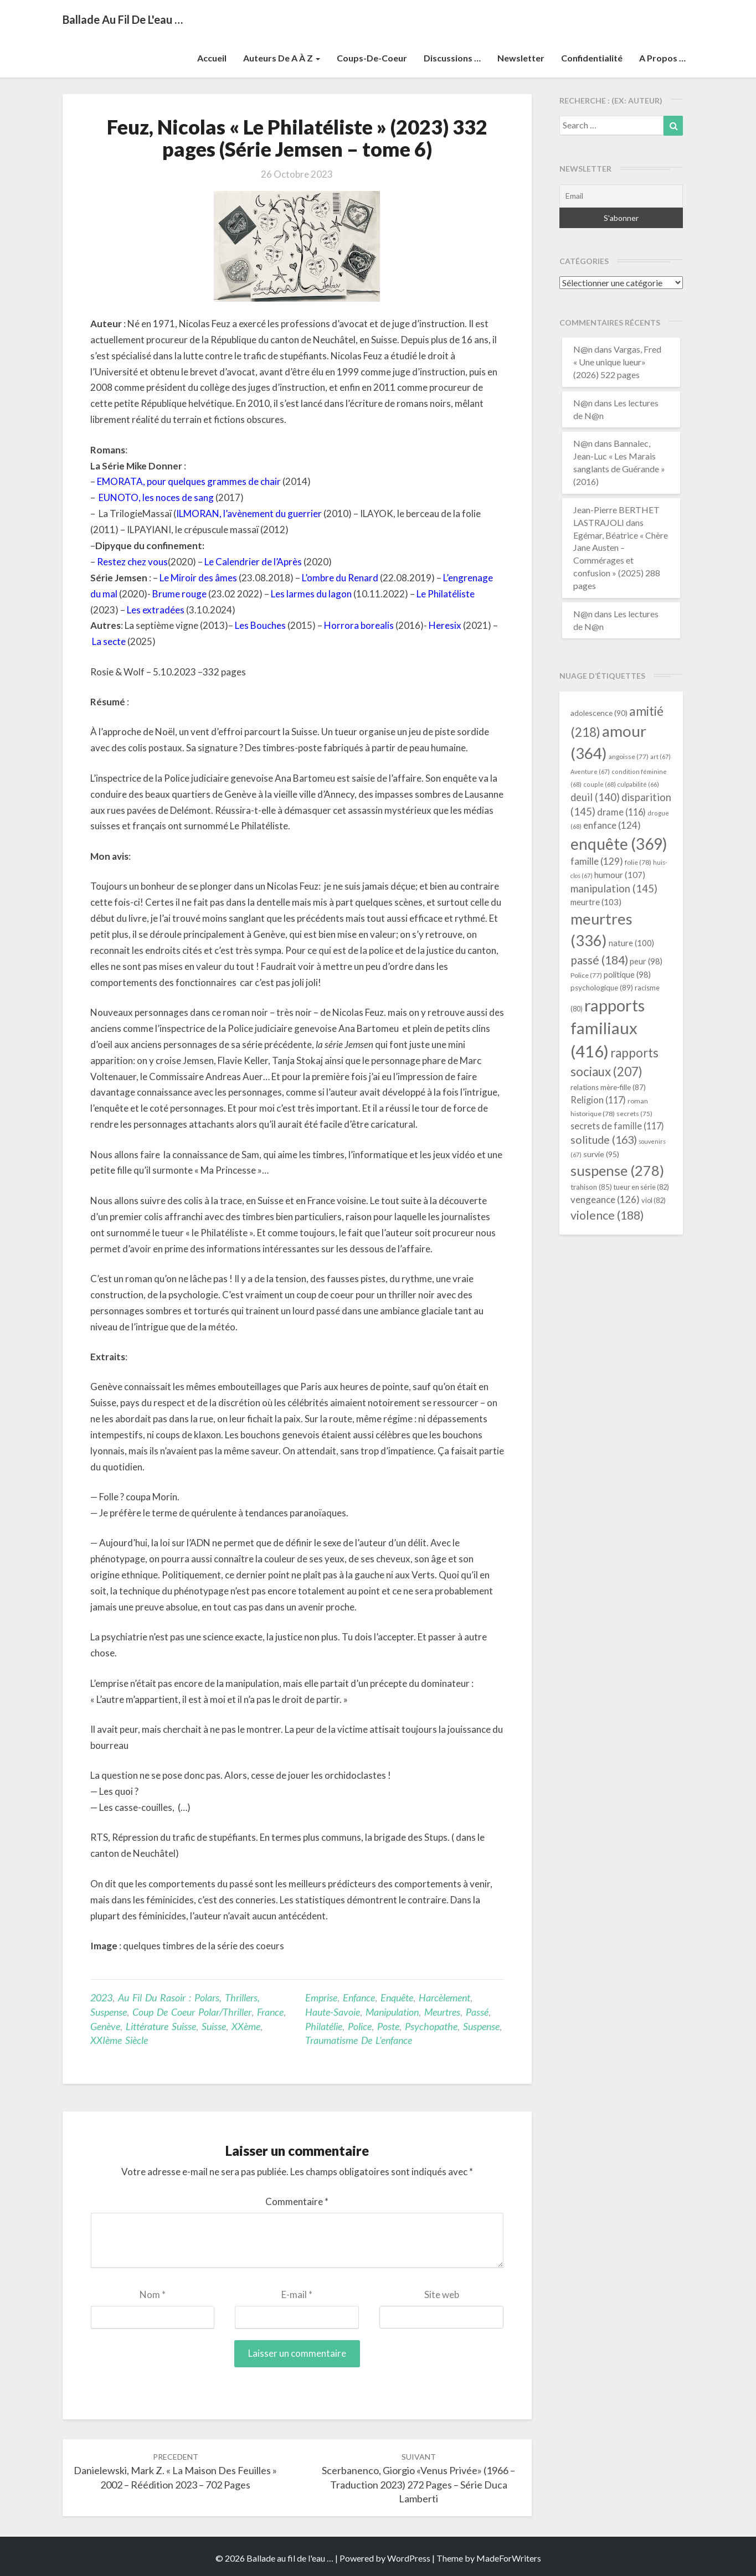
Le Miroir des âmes (198, 578)
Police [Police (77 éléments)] (586, 975)
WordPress (408, 2558)
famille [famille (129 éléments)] (596, 861)
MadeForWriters (508, 2558)
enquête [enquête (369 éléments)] (618, 843)
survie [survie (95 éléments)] (601, 1154)
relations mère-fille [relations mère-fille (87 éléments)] (608, 1087)
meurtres (442, 2012)
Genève (105, 2026)
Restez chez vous (132, 561)
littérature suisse (161, 2026)
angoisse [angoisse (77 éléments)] (629, 756)
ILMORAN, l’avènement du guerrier (249, 513)
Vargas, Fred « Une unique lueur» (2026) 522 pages (617, 362)
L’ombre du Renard (340, 578)
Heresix (445, 625)
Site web (441, 2294)
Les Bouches (260, 625)
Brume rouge (179, 594)
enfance (359, 1997)
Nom (153, 2294)
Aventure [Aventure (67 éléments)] (590, 771)
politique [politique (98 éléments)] (627, 974)
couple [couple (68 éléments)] (599, 784)
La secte (109, 641)
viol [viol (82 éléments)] (653, 1200)
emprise (321, 1997)
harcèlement (444, 1997)
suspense (481, 2026)
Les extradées (155, 610)
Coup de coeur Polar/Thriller (191, 2012)
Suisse (214, 2026)
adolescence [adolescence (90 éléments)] (599, 712)
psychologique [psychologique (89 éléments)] (601, 987)
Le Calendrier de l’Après (253, 561)
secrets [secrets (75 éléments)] (634, 1113)
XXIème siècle (119, 2040)
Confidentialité (592, 58)
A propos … (662, 58)
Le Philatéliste (445, 594)
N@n (583, 349)
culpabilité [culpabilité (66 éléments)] (638, 784)
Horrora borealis (359, 625)
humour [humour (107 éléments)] (619, 875)
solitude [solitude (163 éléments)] (603, 1139)
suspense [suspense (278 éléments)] (617, 1170)
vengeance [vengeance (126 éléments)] (605, 1199)
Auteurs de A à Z (281, 58)
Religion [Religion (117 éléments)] (598, 1100)
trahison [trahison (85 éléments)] (591, 1187)
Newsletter (520, 58)
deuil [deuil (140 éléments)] (595, 797)
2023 (101, 1997)
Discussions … (452, 58)
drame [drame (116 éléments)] (621, 812)
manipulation (392, 2012)
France (270, 2012)
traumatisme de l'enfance (358, 2040)
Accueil (212, 58)
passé (477, 2012)
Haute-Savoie (332, 2012)
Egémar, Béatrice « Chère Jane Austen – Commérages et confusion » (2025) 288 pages (620, 560)
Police (360, 2026)
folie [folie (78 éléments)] (638, 862)
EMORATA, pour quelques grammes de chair (189, 481)
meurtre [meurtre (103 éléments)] (595, 902)
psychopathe (431, 2026)
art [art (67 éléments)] (660, 756)
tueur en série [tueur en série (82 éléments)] (641, 1187)
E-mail (296, 2294)
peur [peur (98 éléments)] (646, 961)
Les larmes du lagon (311, 594)
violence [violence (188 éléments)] (607, 1215)
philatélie (323, 2026)
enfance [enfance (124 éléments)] (612, 825)
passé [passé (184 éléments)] (599, 960)
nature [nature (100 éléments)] (631, 943)
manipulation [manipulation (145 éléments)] (613, 888)
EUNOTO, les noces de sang (156, 497)
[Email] (621, 196)
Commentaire (296, 2201)
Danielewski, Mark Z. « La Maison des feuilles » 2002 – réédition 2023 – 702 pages (175, 2471)
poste (388, 2026)
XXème (246, 2026)
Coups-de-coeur (372, 58)
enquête (396, 1997)
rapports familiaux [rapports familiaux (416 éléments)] (607, 1028)
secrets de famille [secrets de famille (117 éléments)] (617, 1126)
